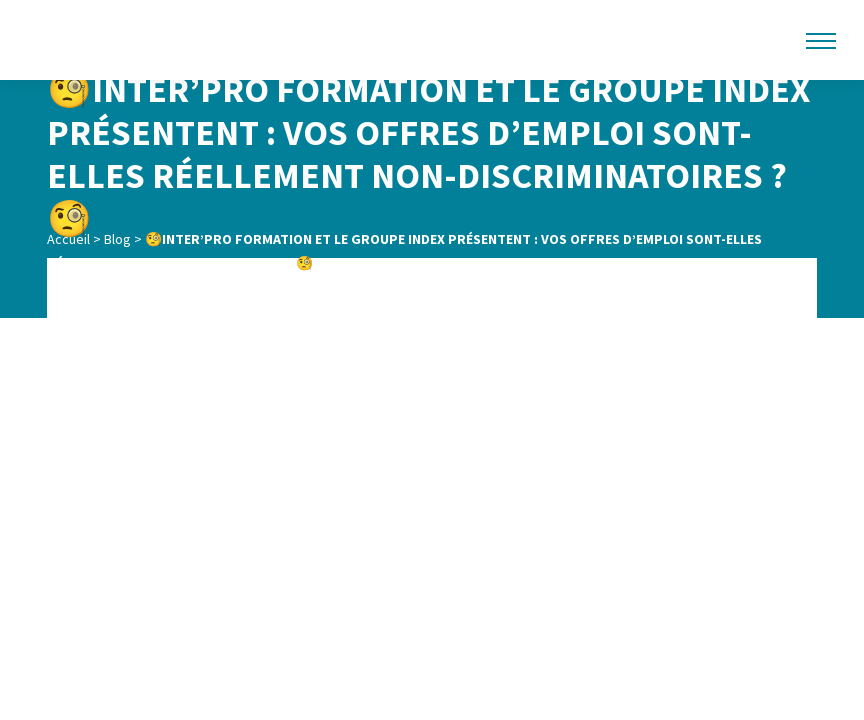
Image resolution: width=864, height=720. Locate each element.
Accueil (68, 239)
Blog (117, 239)
